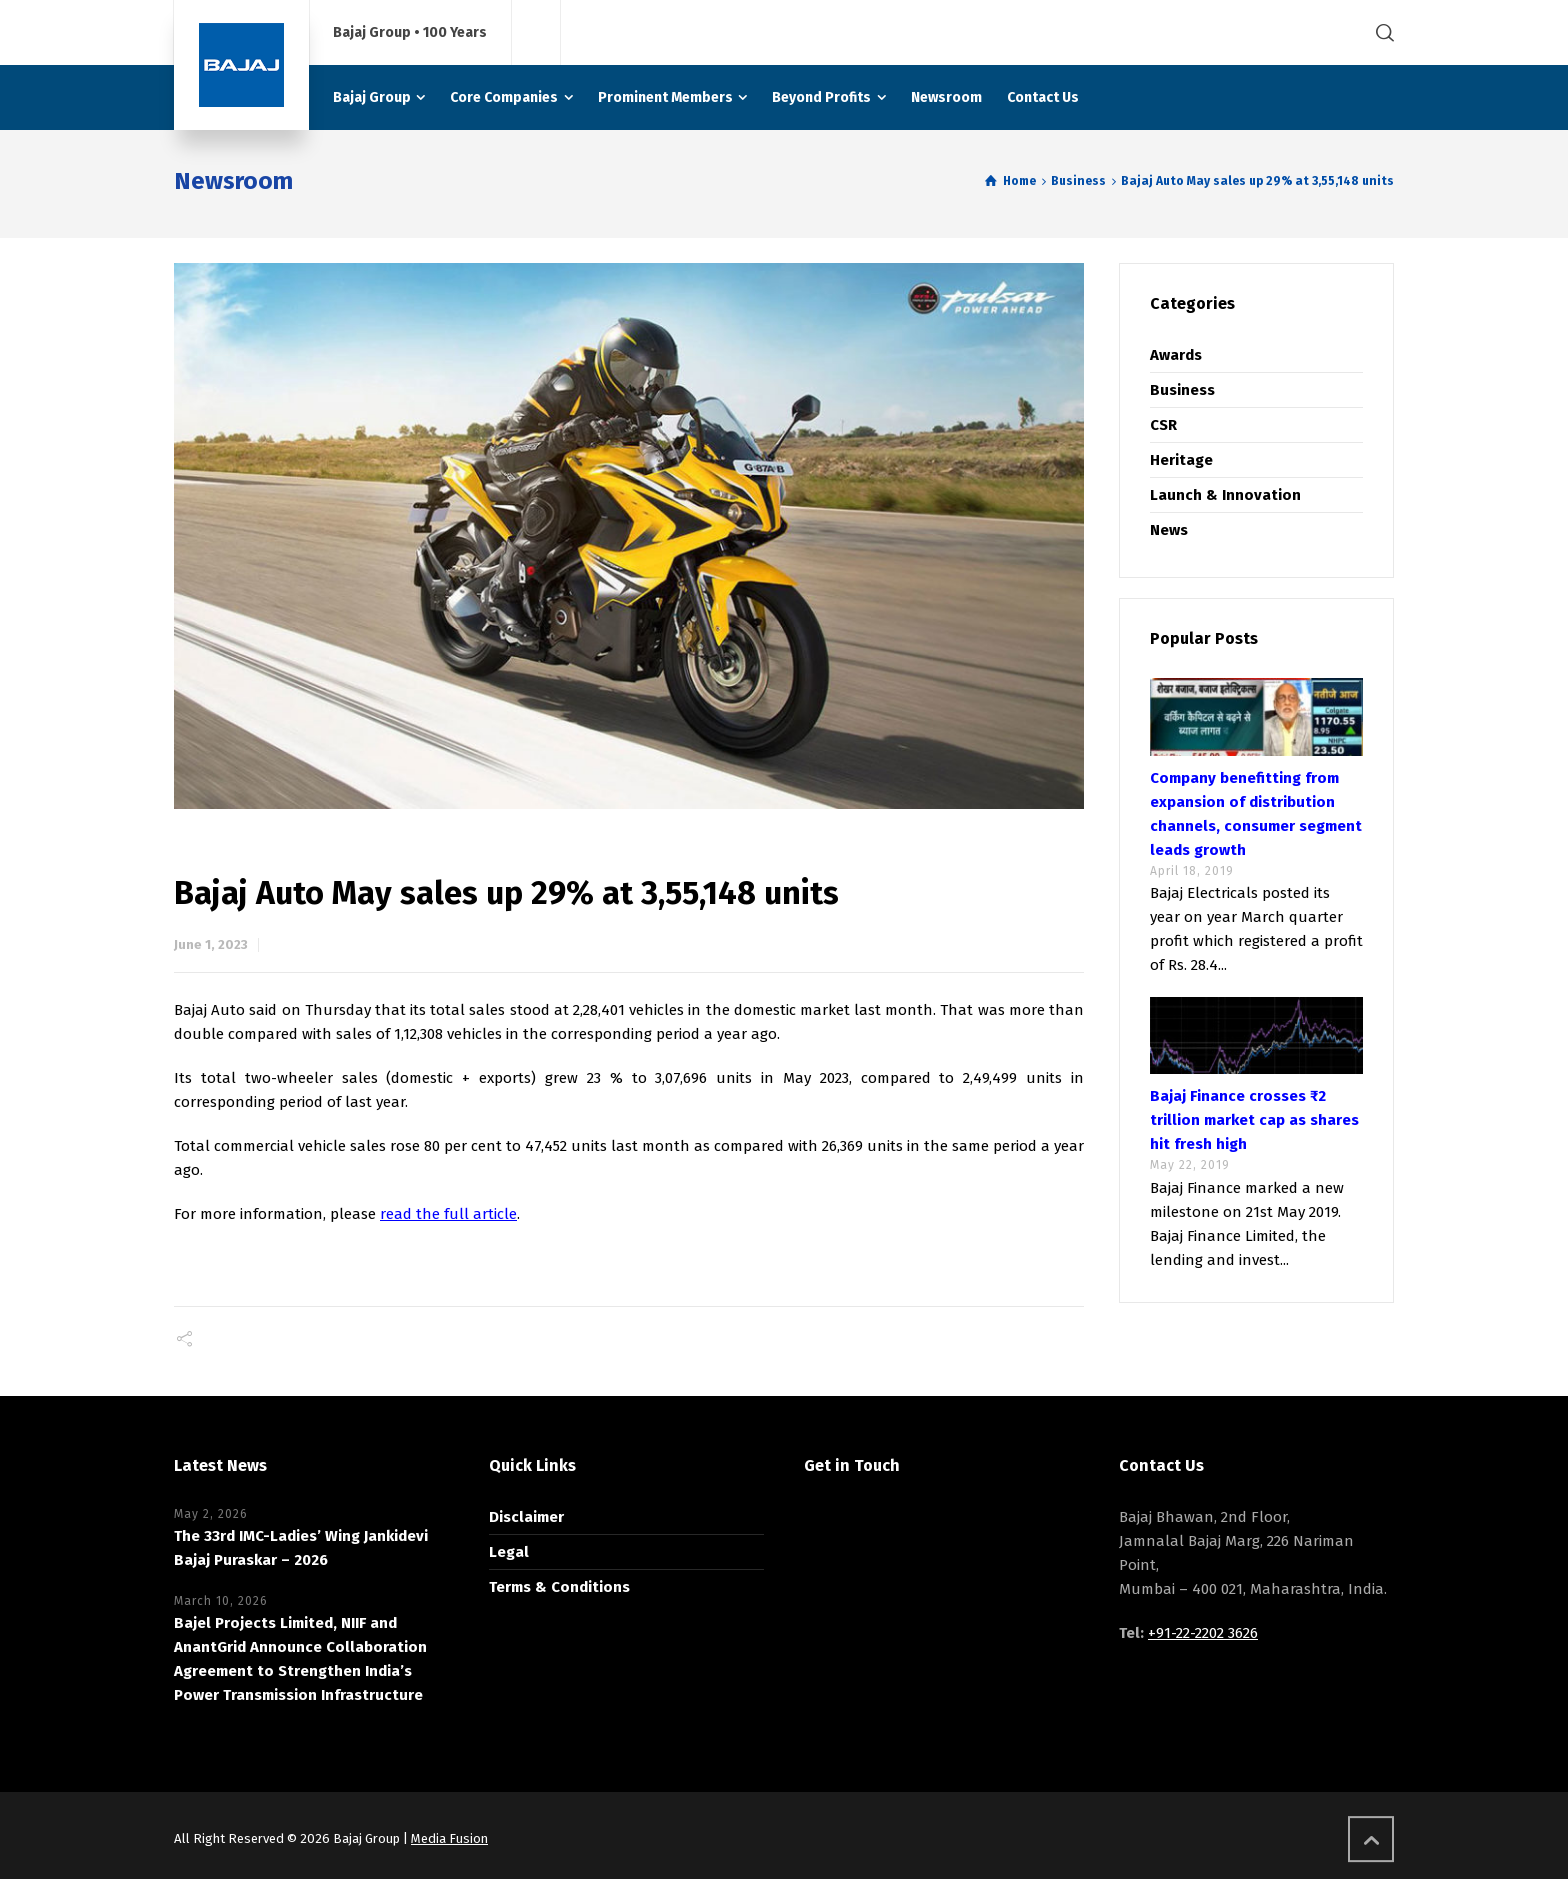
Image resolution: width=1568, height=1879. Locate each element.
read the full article (448, 1214)
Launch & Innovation (1225, 495)
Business (1182, 390)
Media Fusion (449, 1838)
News (1169, 530)
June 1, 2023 (211, 944)
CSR (1163, 425)
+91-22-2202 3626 (1203, 1633)
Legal (509, 1552)
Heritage (1181, 460)
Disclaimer (526, 1517)
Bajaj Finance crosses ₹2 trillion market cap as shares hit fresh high (1254, 1120)
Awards (1176, 355)
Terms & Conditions (559, 1587)
